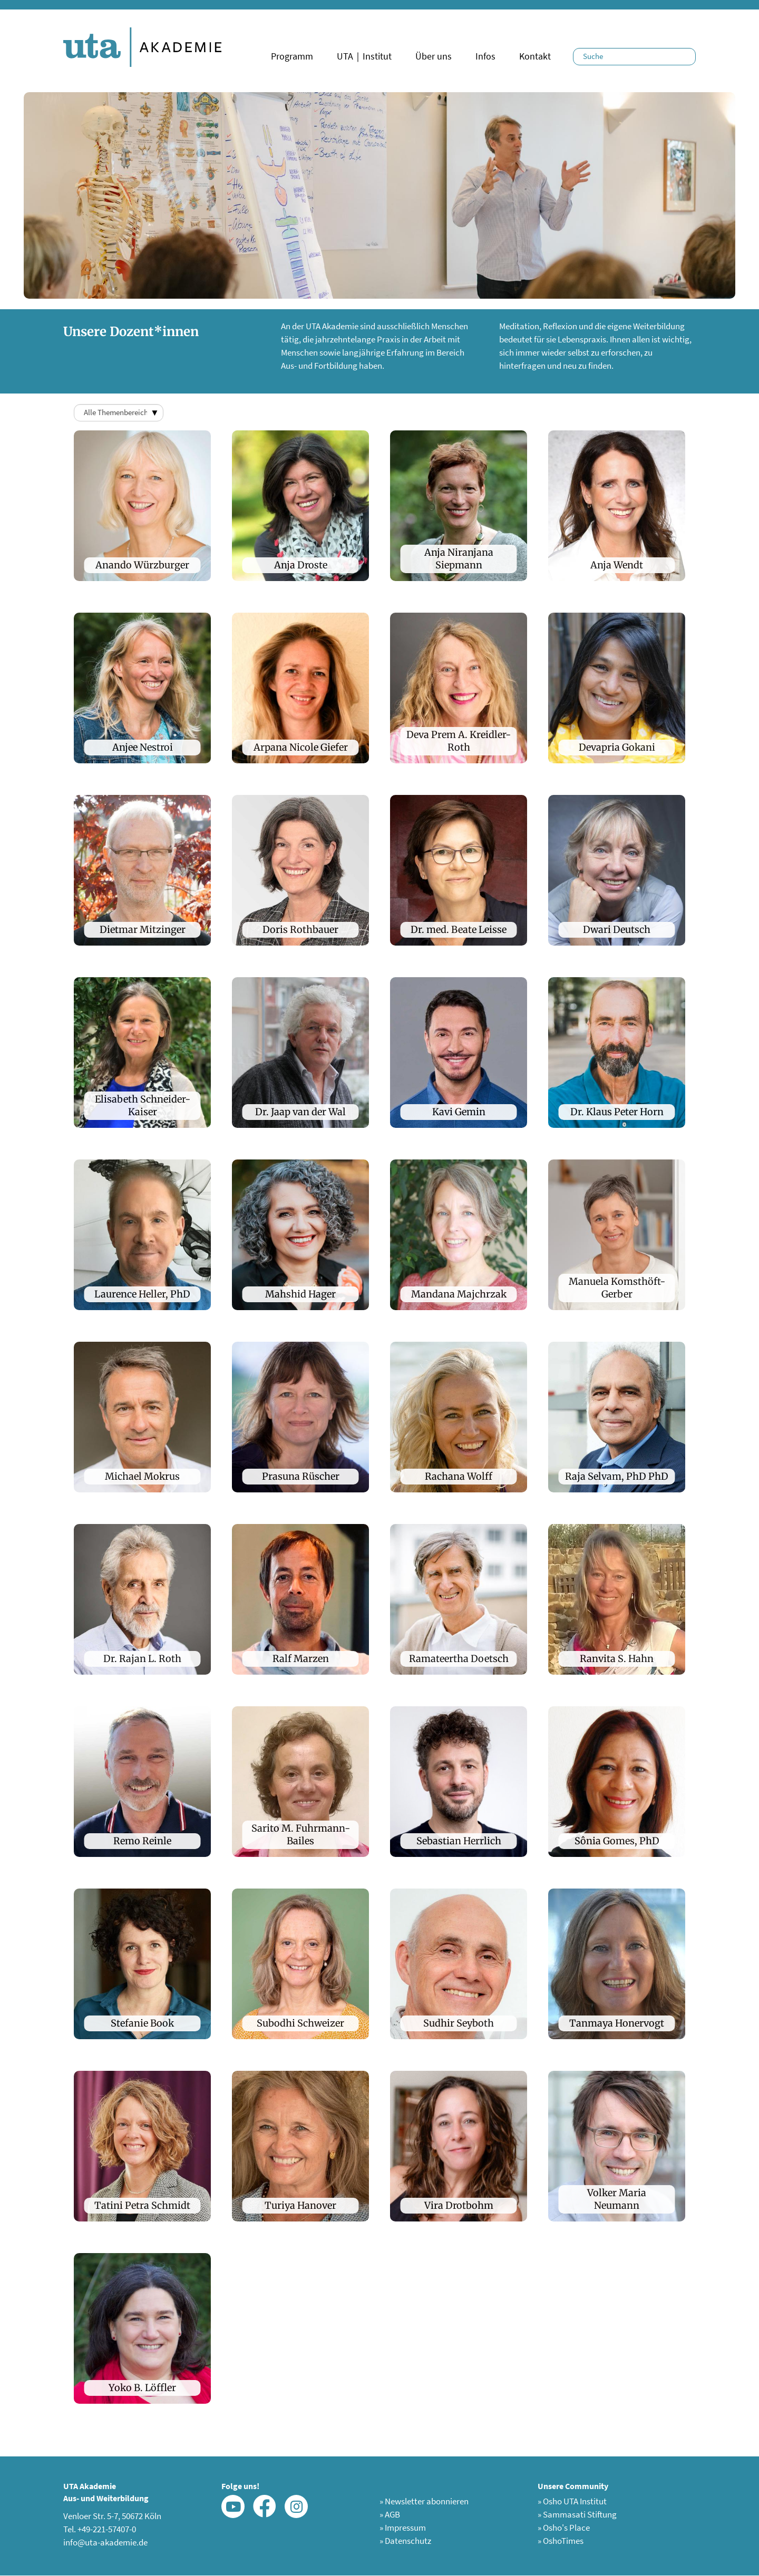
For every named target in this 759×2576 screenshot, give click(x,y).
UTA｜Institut (364, 56)
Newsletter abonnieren (424, 2501)
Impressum (403, 2527)
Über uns (433, 56)
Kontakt (535, 56)
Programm (292, 56)
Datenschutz (405, 2540)
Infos (485, 56)
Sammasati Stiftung (577, 2514)
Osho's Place (564, 2527)
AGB (390, 2514)
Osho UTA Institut (572, 2501)
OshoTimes (560, 2540)
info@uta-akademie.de (105, 2542)
